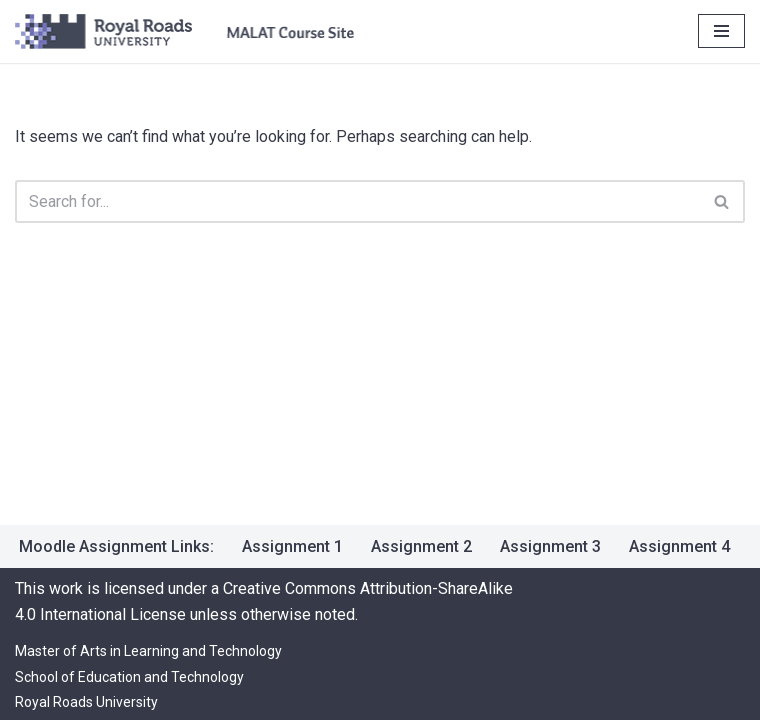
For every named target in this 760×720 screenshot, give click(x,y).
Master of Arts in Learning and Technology (148, 651)
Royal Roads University (86, 702)
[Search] (357, 201)
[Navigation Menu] (721, 31)
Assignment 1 (292, 546)
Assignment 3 (550, 546)
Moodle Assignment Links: (116, 546)
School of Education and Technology (129, 677)
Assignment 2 (421, 546)
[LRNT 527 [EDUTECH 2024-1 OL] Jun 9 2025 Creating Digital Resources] (185, 31)
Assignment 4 (679, 546)
